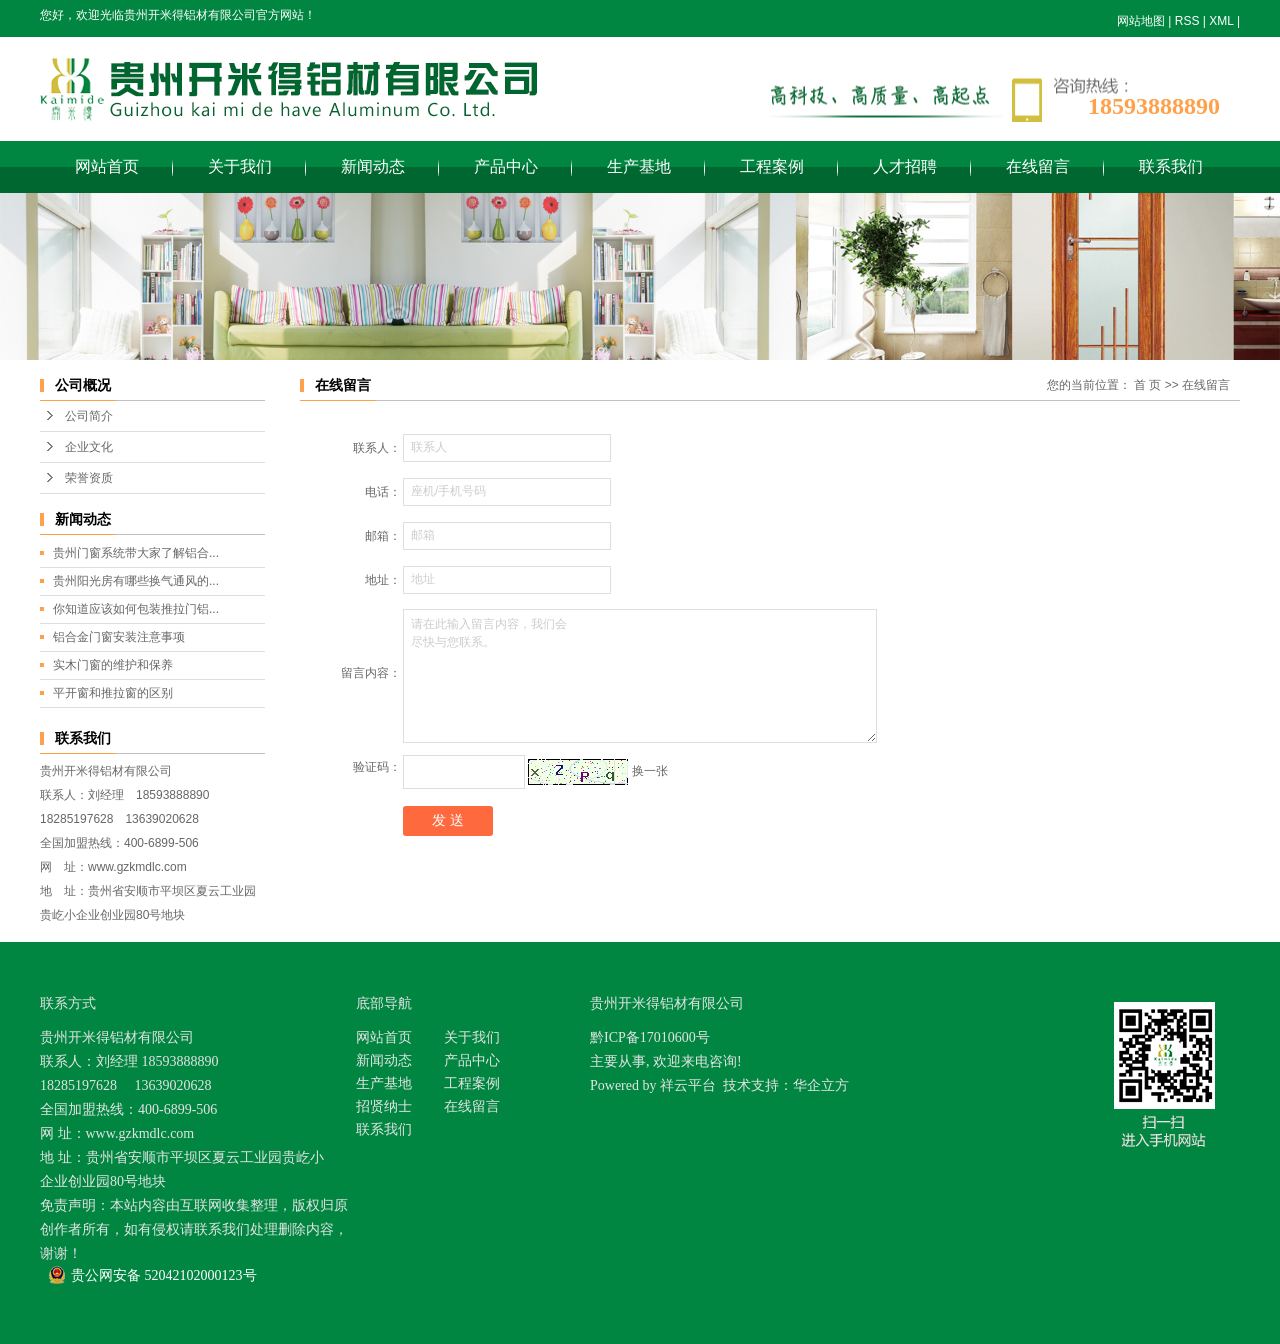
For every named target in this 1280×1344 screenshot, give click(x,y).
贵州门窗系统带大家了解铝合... (136, 553)
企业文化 (89, 447)
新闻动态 (373, 166)
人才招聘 (905, 166)
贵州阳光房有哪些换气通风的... (136, 581)
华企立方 (821, 1085)
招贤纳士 (384, 1106)
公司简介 (89, 416)
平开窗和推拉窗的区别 (113, 693)
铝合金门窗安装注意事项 (119, 637)
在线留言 (1038, 166)
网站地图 (1141, 21)
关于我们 (240, 166)
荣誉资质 (89, 478)
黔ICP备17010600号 (650, 1037)
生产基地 (639, 166)
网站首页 (107, 166)
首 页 (1147, 385)
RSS (1187, 21)
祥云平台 (688, 1085)
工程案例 (772, 166)
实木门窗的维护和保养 (113, 665)
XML (1221, 21)
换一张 (650, 771)
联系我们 (1171, 166)
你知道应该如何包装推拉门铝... (136, 609)
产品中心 (506, 166)
